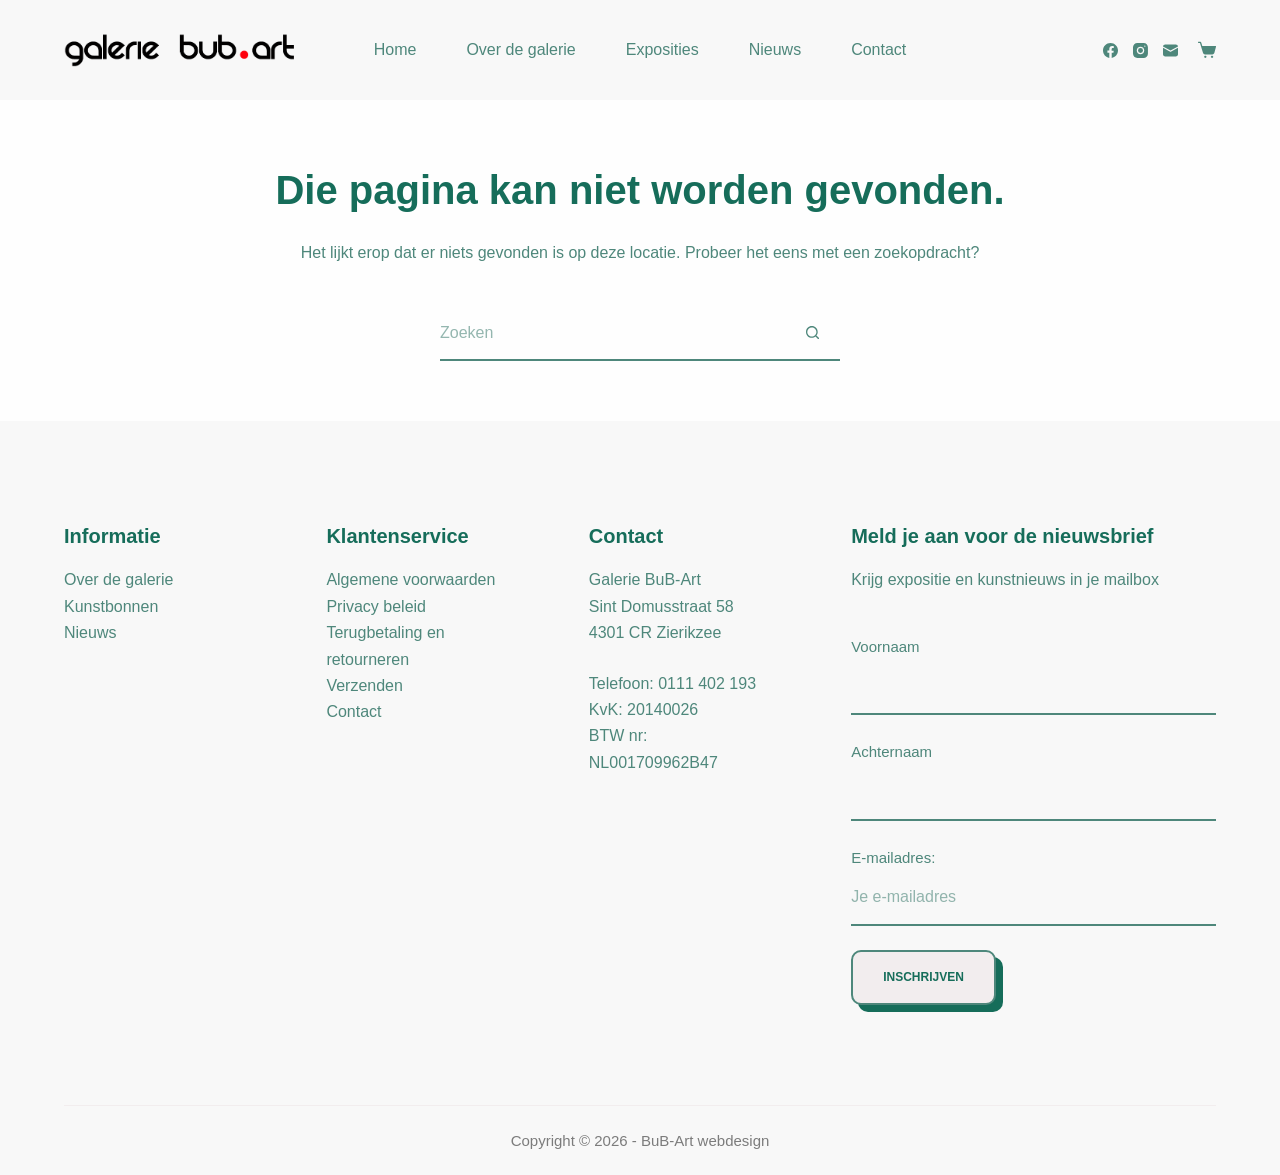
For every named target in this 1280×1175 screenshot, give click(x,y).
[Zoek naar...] (612, 333)
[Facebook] (1110, 50)
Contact (878, 49)
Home (395, 49)
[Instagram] (1140, 50)
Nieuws (775, 49)
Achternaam (891, 751)
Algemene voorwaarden (410, 579)
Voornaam (885, 646)
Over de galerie (520, 49)
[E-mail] (1170, 50)
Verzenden (364, 685)
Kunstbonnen (111, 606)
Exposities (662, 49)
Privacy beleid (376, 606)
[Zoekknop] (812, 333)
